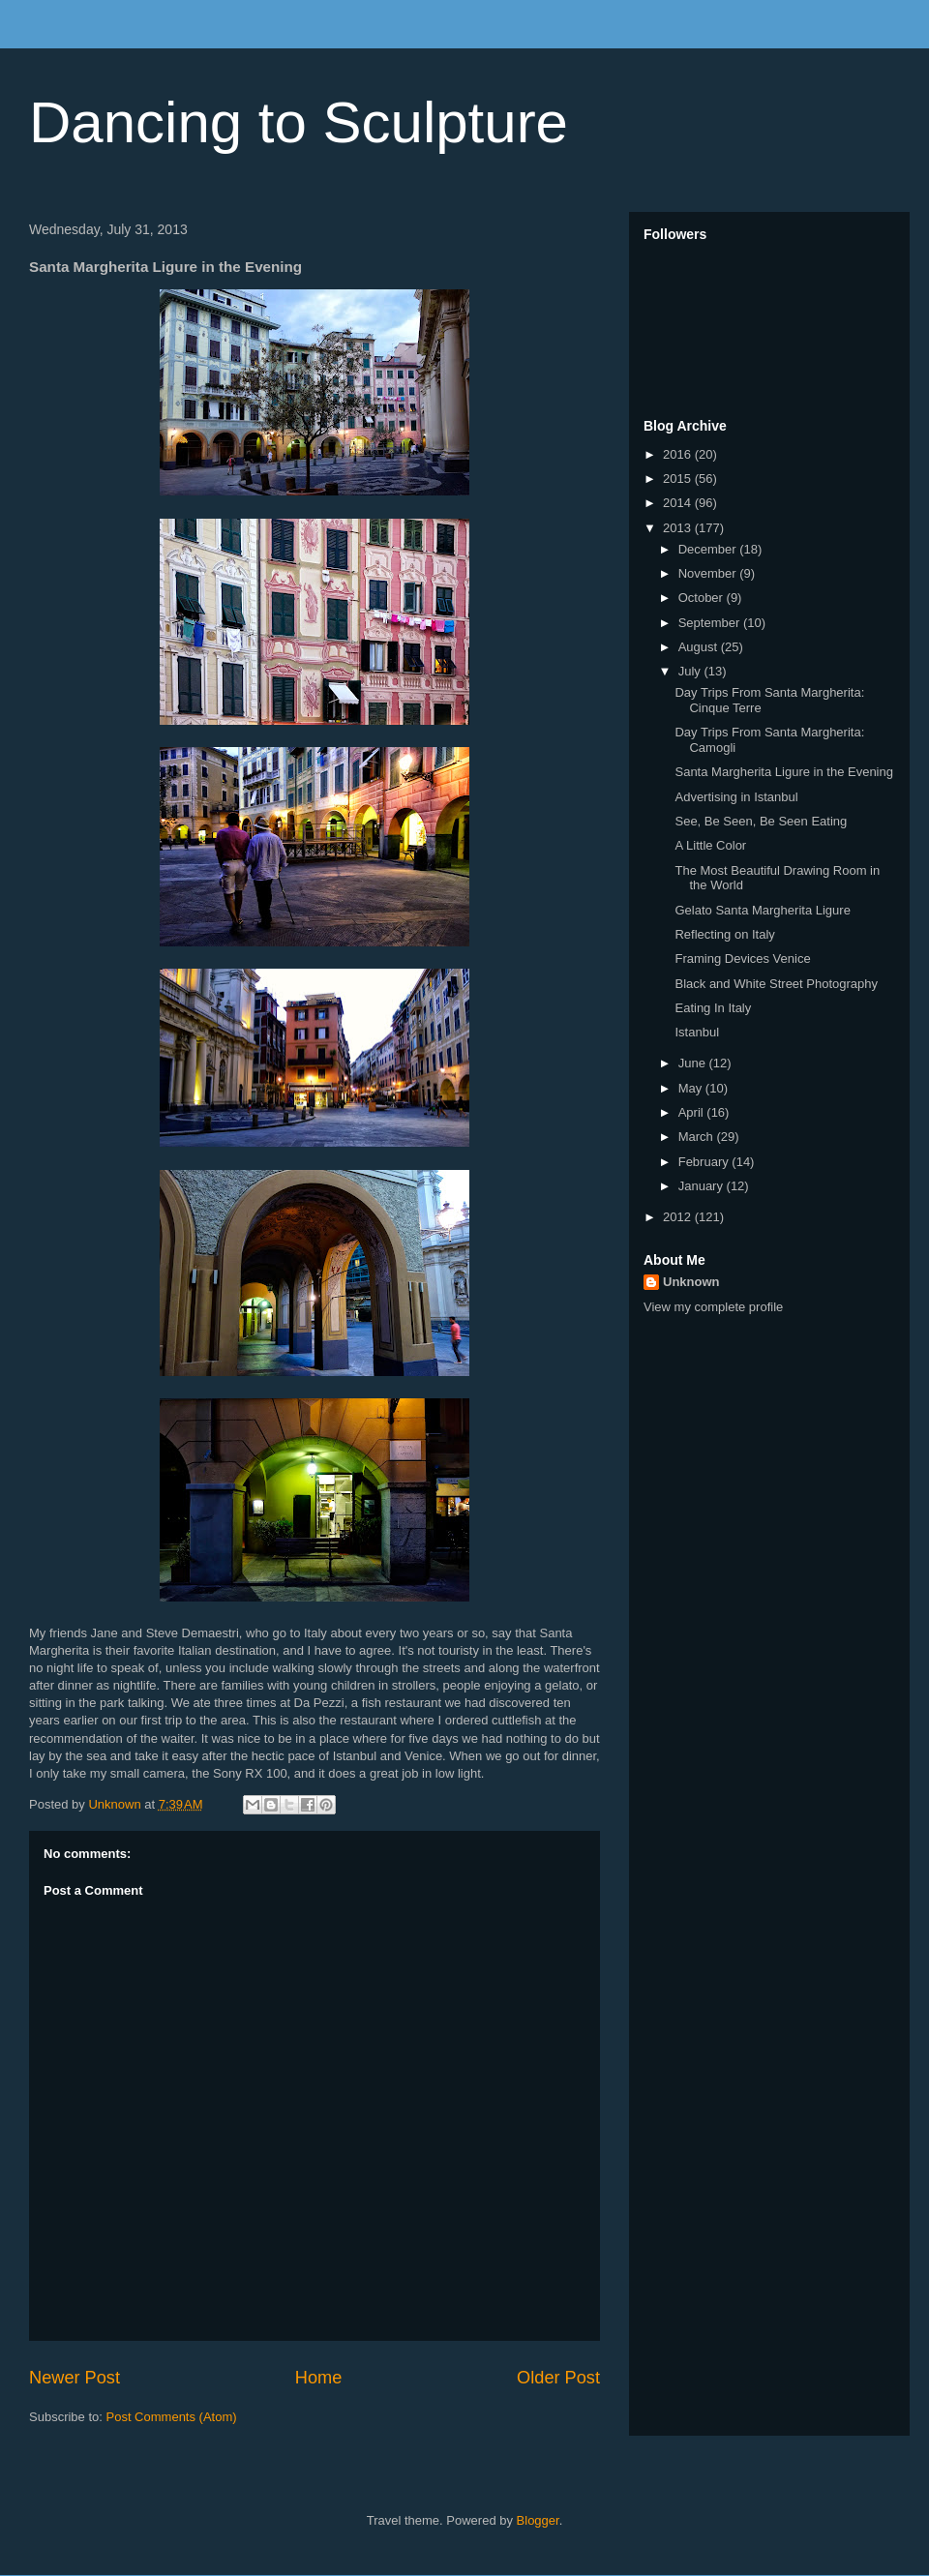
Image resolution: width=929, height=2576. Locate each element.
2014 (679, 502)
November (709, 573)
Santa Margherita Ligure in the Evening (783, 771)
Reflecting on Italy (724, 934)
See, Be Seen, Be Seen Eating (760, 821)
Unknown (691, 1281)
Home (319, 2377)
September (710, 622)
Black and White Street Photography (776, 983)
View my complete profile (713, 1307)
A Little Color (710, 845)
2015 (679, 478)
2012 (679, 1217)
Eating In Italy (712, 1008)
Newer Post (74, 2377)
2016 (679, 454)
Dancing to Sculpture (298, 122)
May (691, 1088)
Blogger (538, 2520)
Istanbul (696, 1032)
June (693, 1063)
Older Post (558, 2377)
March (697, 1136)
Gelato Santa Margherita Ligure (762, 910)
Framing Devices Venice (742, 958)
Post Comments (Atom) (171, 2417)
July (691, 671)
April (692, 1112)
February (705, 1161)
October (702, 597)
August (699, 647)
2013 (679, 528)
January (702, 1186)
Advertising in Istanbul (735, 797)
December (709, 549)
